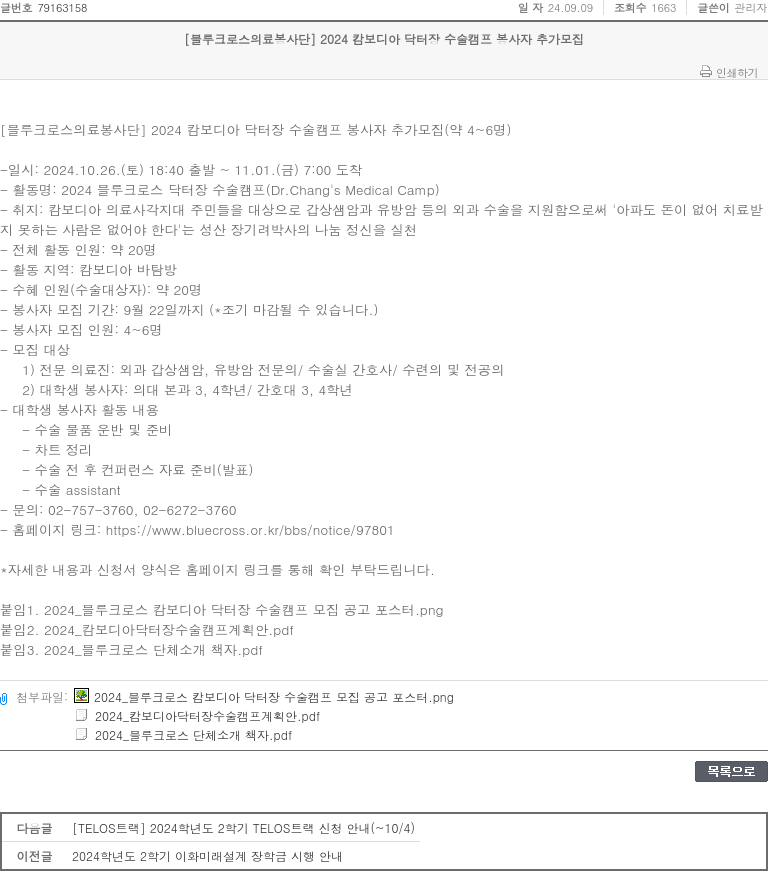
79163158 (62, 7)
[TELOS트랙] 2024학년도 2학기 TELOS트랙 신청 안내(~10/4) (243, 827)
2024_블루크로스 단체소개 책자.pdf (183, 734)
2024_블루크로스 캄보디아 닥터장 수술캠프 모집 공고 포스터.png (264, 696)
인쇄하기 (737, 72)
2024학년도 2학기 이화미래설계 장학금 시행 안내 (207, 855)
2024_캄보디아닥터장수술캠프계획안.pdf (197, 715)
